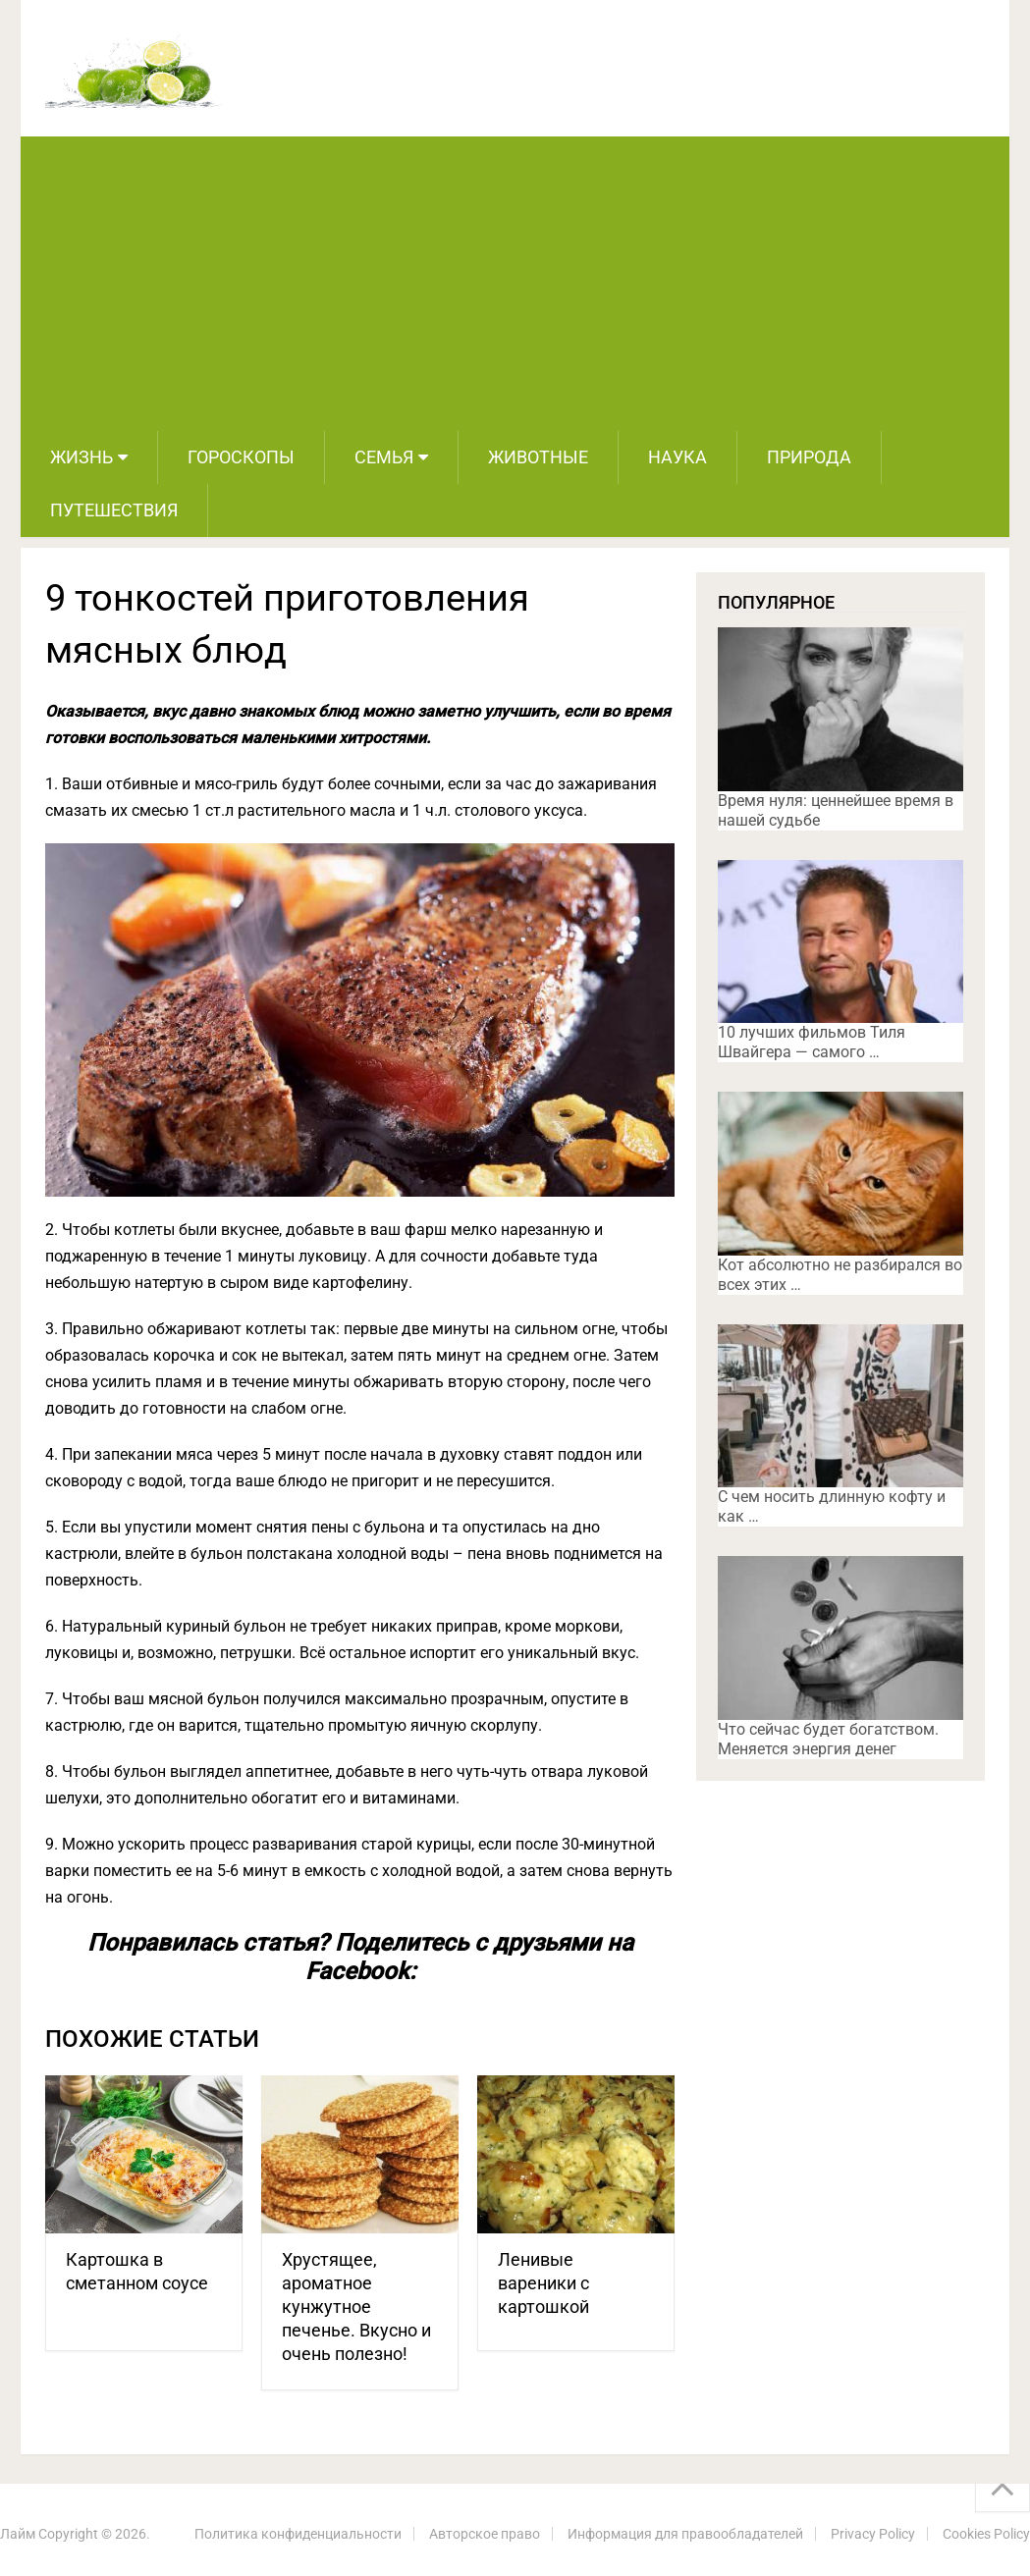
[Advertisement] (515, 283)
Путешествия (114, 510)
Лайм (17, 2534)
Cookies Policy (986, 2534)
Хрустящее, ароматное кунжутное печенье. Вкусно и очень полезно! (356, 2306)
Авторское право (484, 2534)
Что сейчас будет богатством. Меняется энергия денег (828, 1739)
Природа (809, 457)
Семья (383, 457)
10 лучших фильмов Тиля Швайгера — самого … (811, 1042)
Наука (677, 457)
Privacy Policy (873, 2534)
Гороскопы (241, 457)
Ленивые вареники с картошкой (543, 2283)
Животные (538, 457)
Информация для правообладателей (685, 2534)
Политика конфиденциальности (298, 2534)
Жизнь (81, 457)
